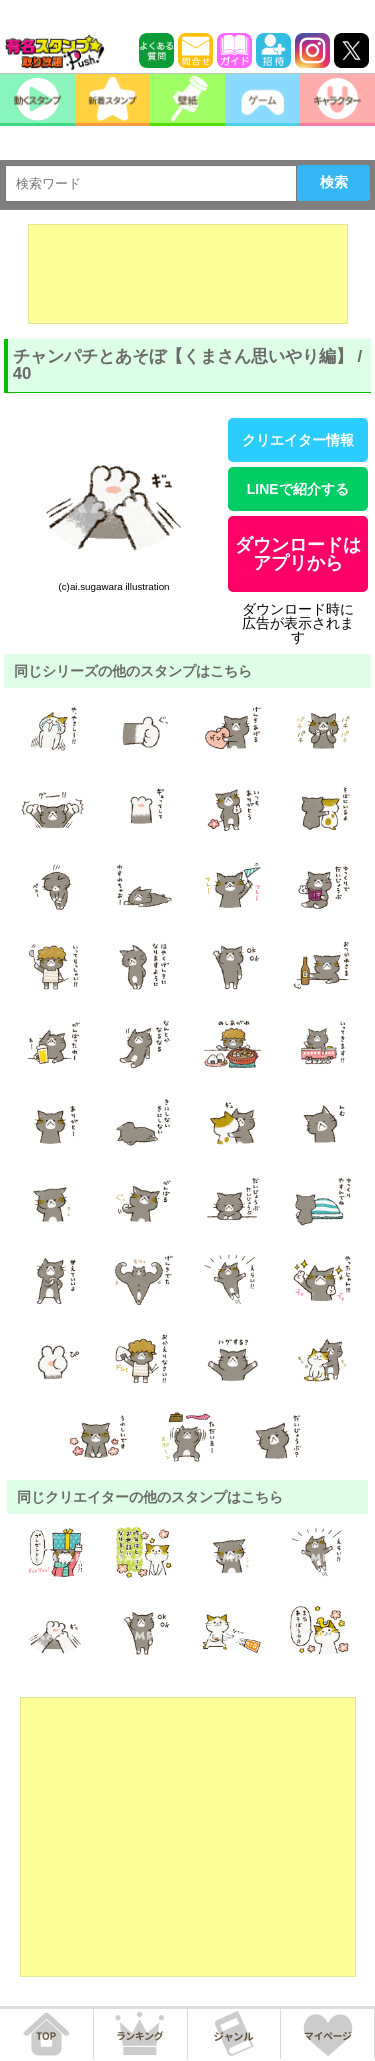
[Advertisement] (188, 274)
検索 (334, 182)
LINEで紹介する (298, 489)
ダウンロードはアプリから (298, 554)
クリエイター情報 (298, 440)
